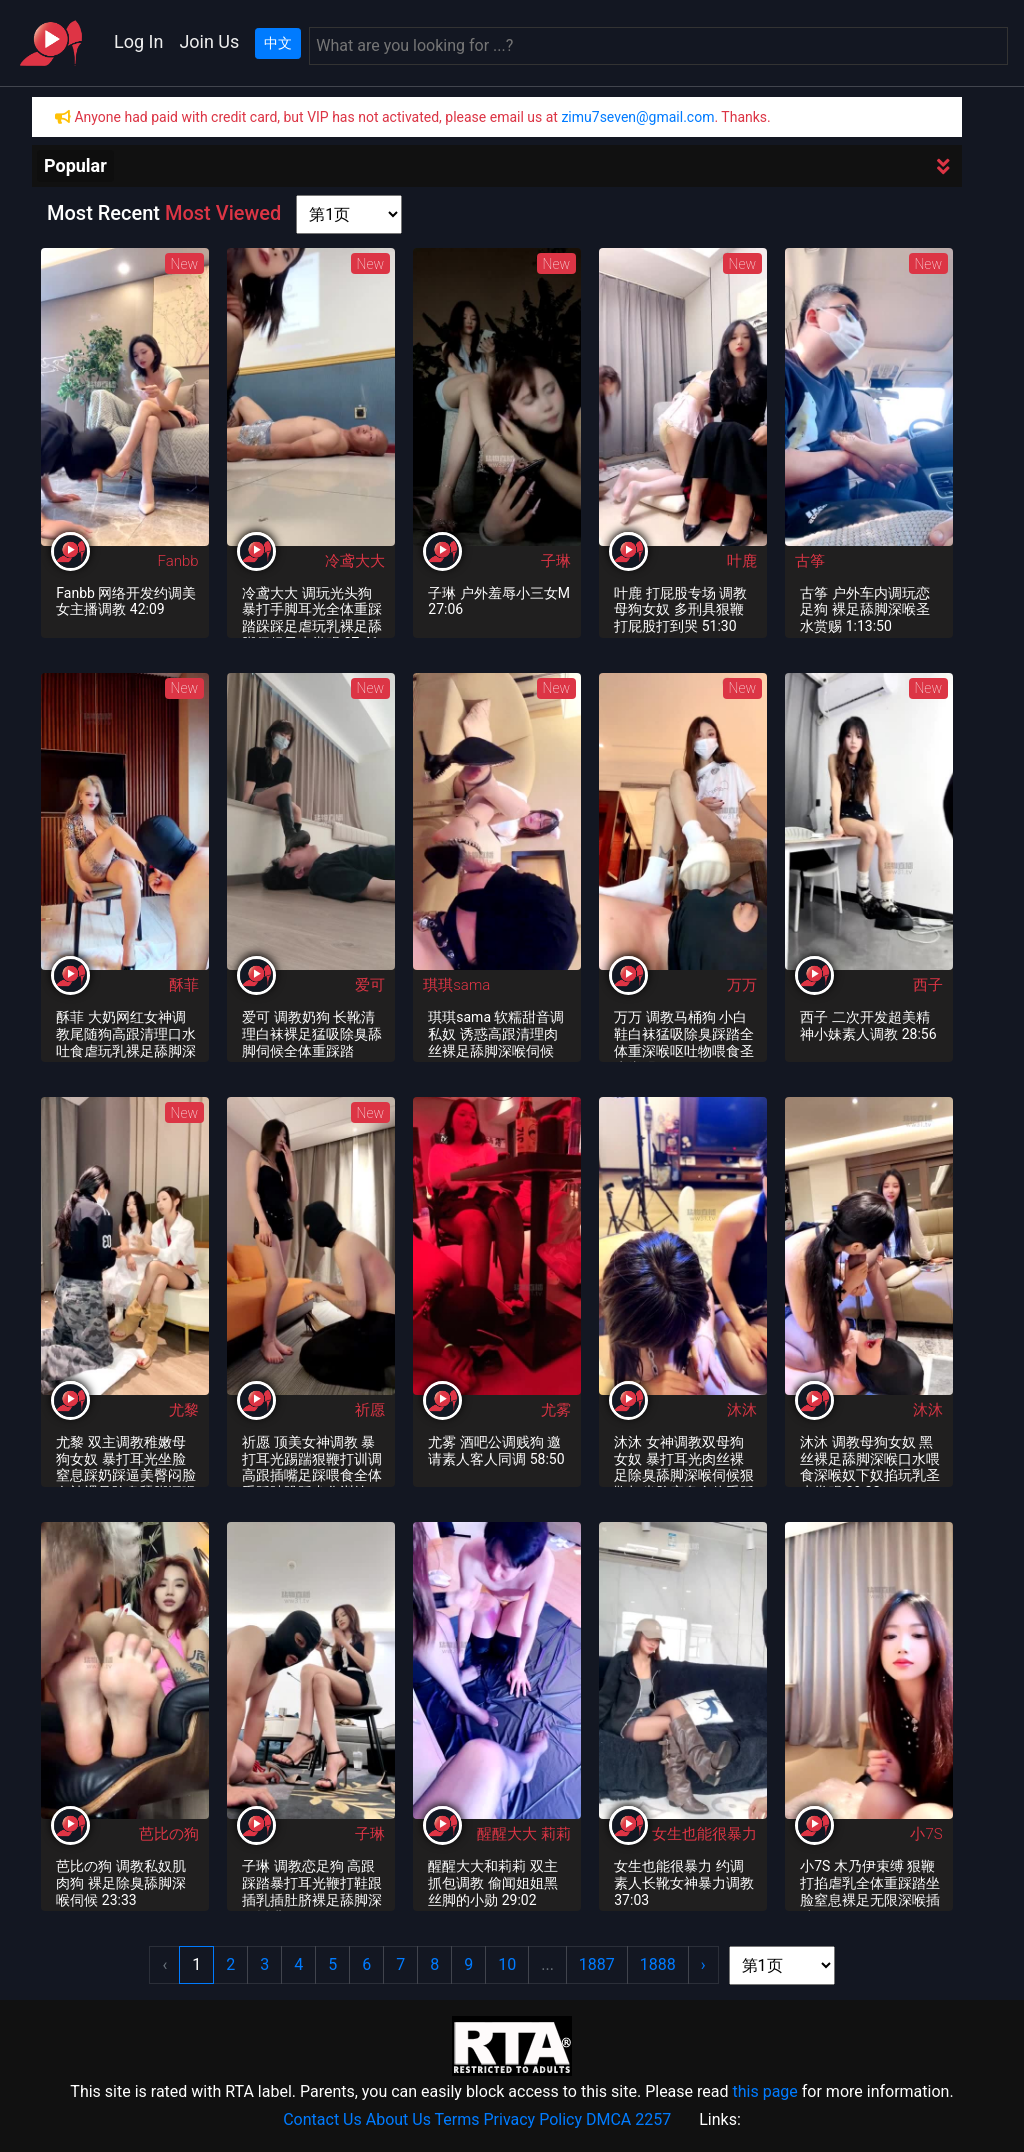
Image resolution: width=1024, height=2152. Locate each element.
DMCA (608, 2119)
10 (507, 1964)
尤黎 (184, 1410)
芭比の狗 (169, 1834)
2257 (653, 2119)
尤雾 (556, 1410)
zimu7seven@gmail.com (637, 117)
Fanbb (178, 561)
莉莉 (556, 1834)
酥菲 (184, 985)
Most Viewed (223, 213)
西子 (928, 985)
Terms (457, 2119)
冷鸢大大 (355, 561)
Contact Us (322, 2119)
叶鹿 (742, 561)
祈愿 (370, 1410)
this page (764, 2091)
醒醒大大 (509, 1834)
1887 (597, 1964)
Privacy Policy (533, 2119)
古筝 (810, 561)
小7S (926, 1834)
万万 (742, 985)
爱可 (370, 985)
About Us (398, 2119)
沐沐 (742, 1410)
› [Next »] (703, 1964)
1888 (658, 1964)
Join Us (209, 41)
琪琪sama (456, 985)
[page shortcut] (349, 214)
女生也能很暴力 (704, 1834)
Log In (138, 41)
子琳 (556, 561)
